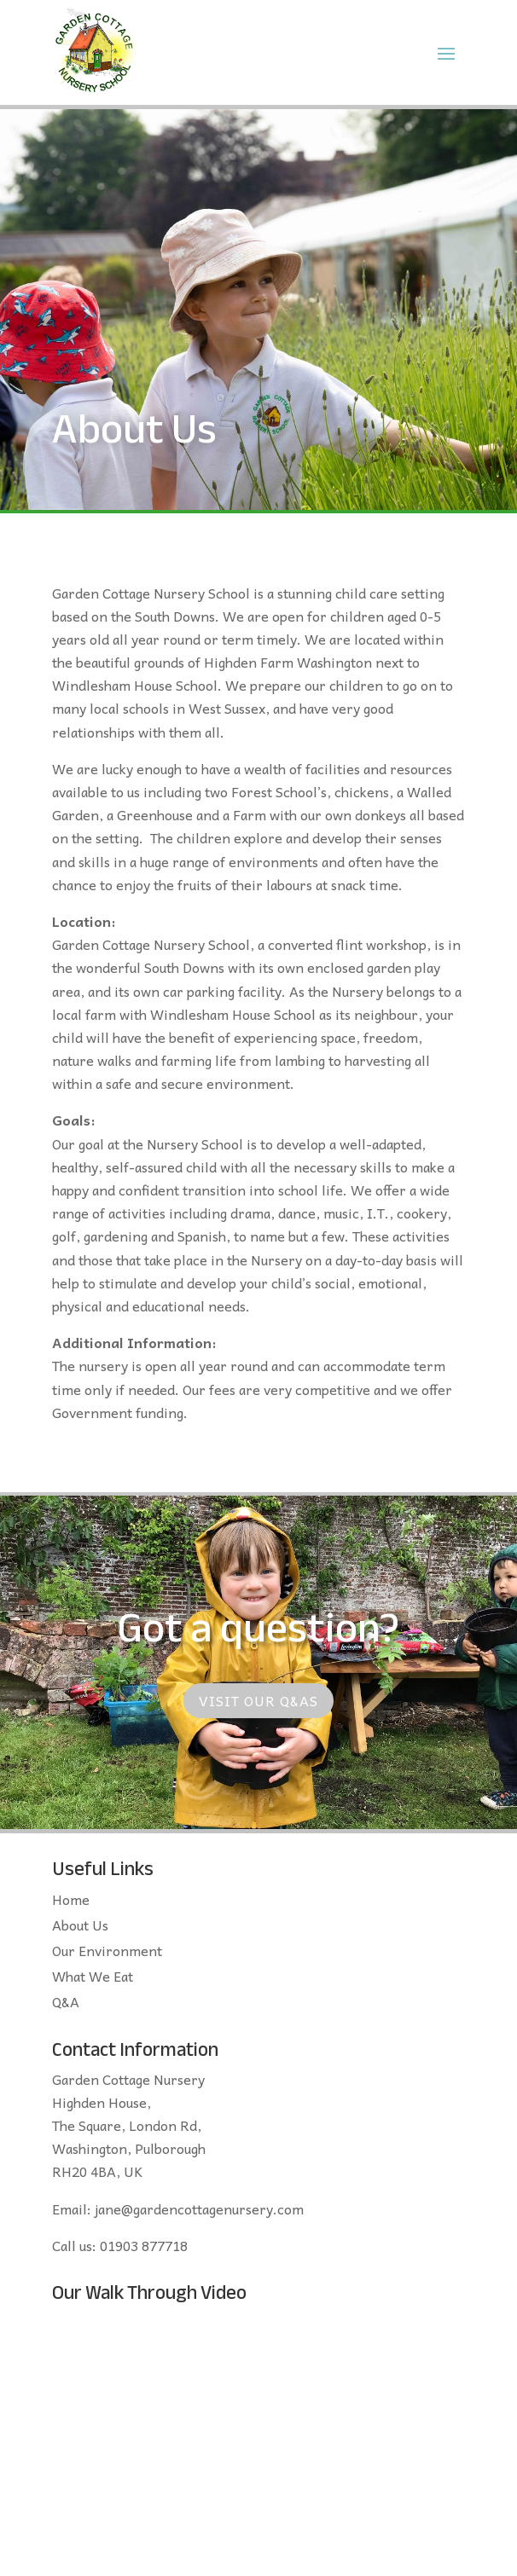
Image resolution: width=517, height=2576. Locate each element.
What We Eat (92, 1978)
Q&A (65, 2003)
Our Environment (107, 1952)
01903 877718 (144, 2245)
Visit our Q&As (258, 1700)
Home (71, 1901)
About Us (80, 1927)
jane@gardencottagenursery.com (199, 2208)
